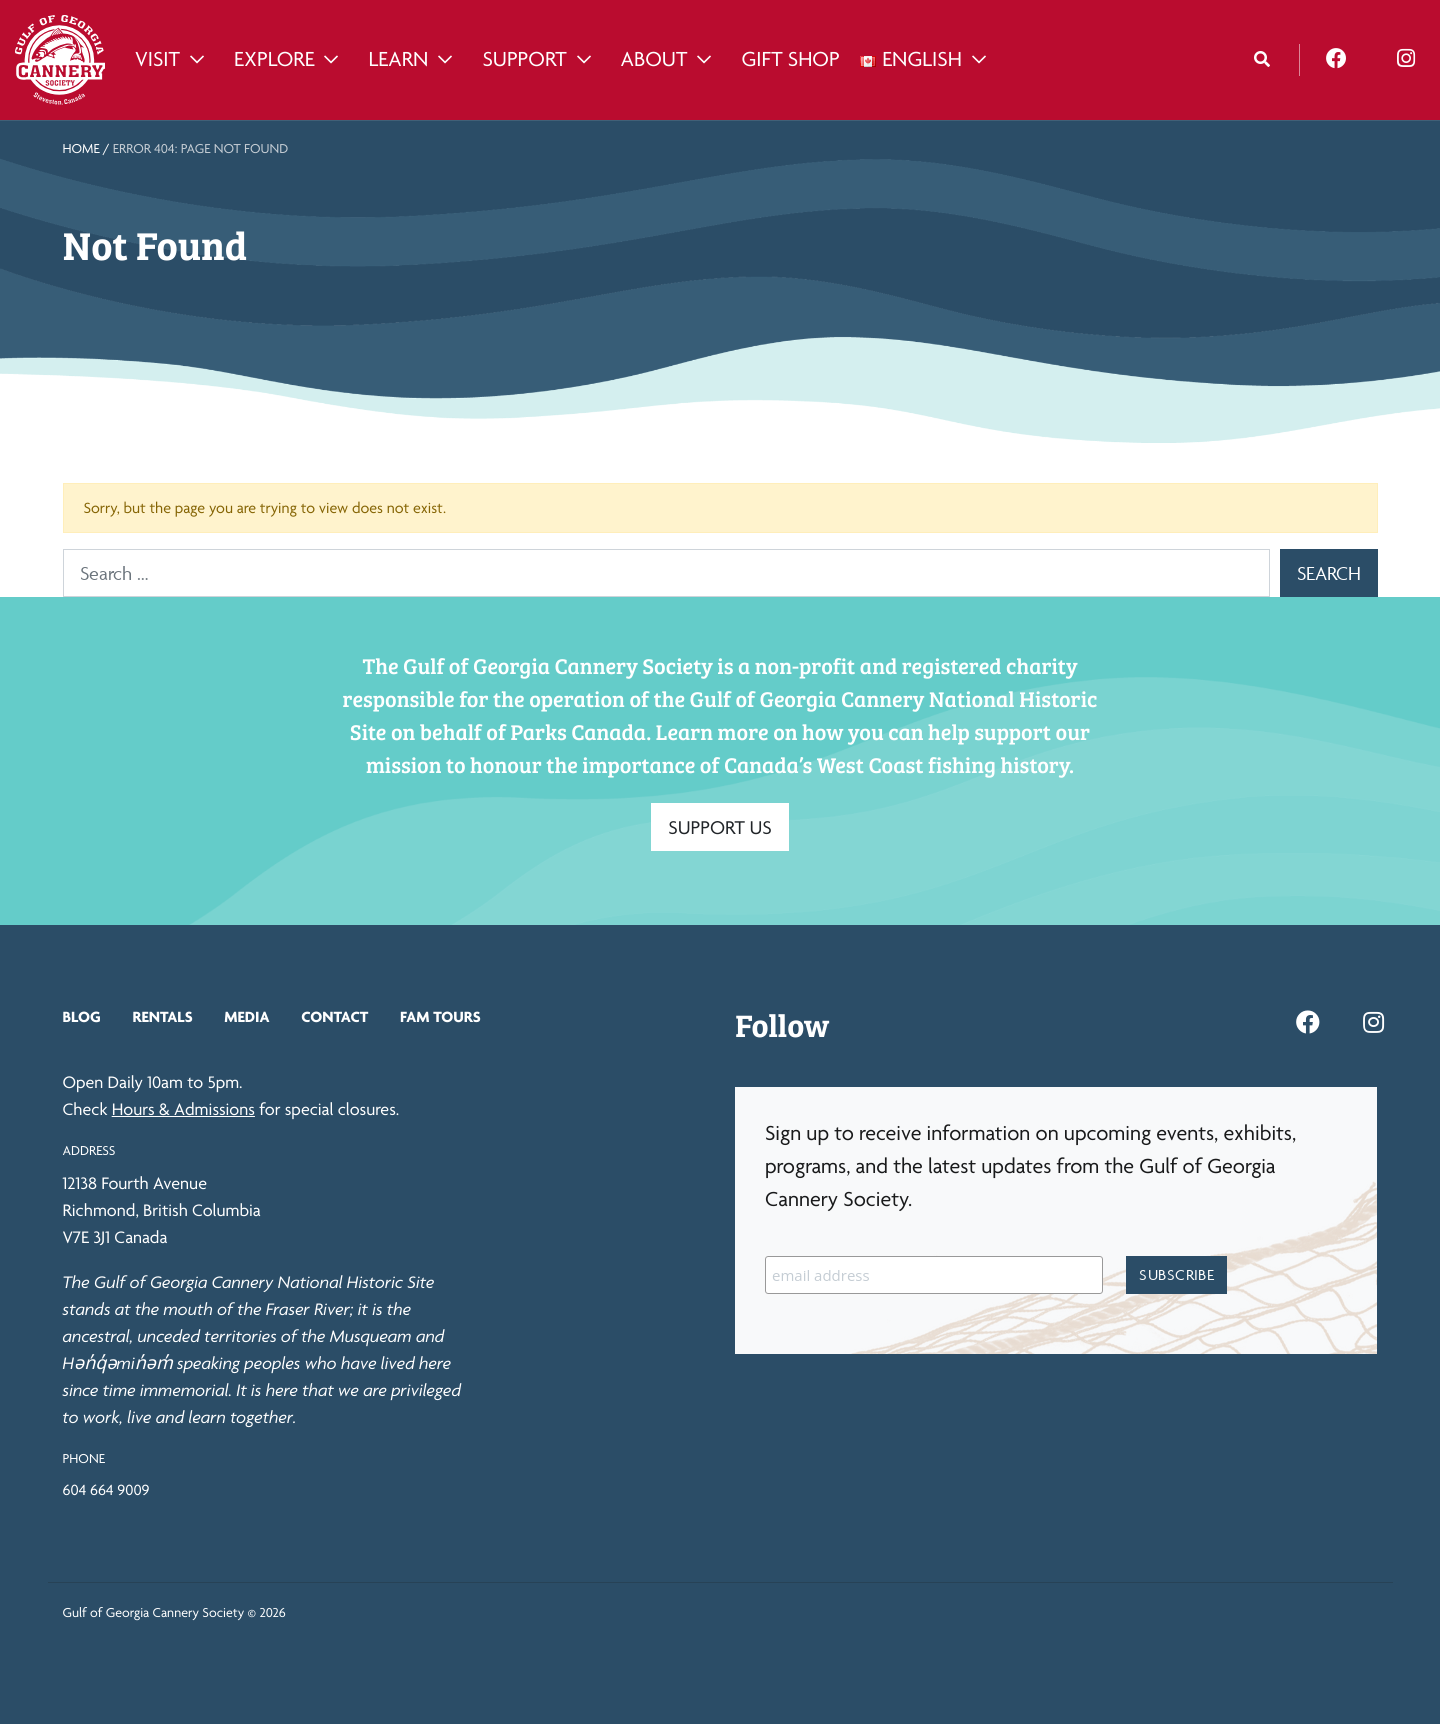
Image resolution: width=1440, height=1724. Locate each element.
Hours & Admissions (183, 1109)
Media (246, 1016)
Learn (398, 59)
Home (81, 149)
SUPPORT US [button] (720, 827)
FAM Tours (440, 1016)
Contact (334, 1016)
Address (89, 1151)
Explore (274, 59)
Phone (84, 1459)
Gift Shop (790, 59)
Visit (157, 59)
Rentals (162, 1016)
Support (524, 59)
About (654, 59)
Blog (82, 1016)
